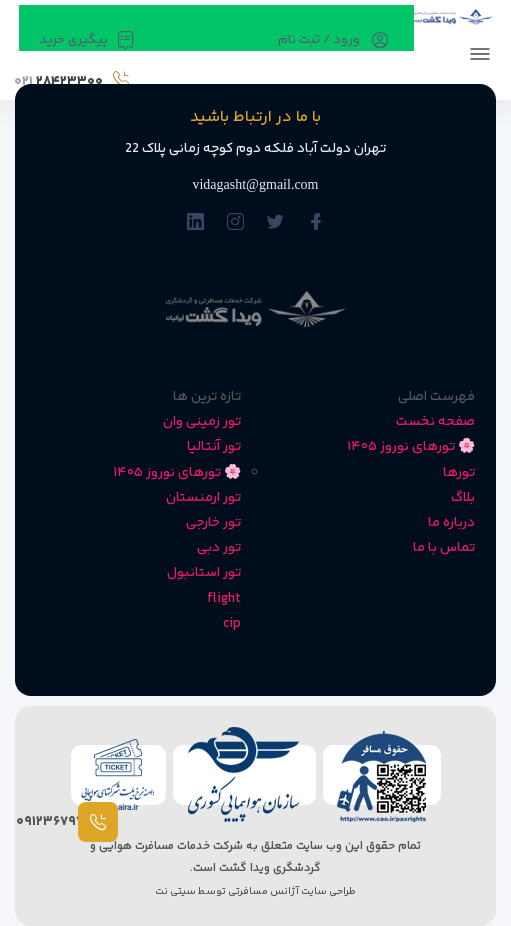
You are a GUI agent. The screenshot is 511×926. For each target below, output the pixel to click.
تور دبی (219, 548)
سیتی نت (175, 891)
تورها (459, 473)
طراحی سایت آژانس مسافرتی (291, 891)
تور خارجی (213, 523)
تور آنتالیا (214, 447)
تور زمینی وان (202, 422)
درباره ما (451, 523)
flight (224, 599)
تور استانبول (204, 573)
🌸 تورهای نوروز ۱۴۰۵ (411, 447)
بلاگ (463, 498)
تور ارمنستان (203, 498)
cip (232, 624)
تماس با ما (444, 548)
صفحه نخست (435, 422)
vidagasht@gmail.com (255, 184)
